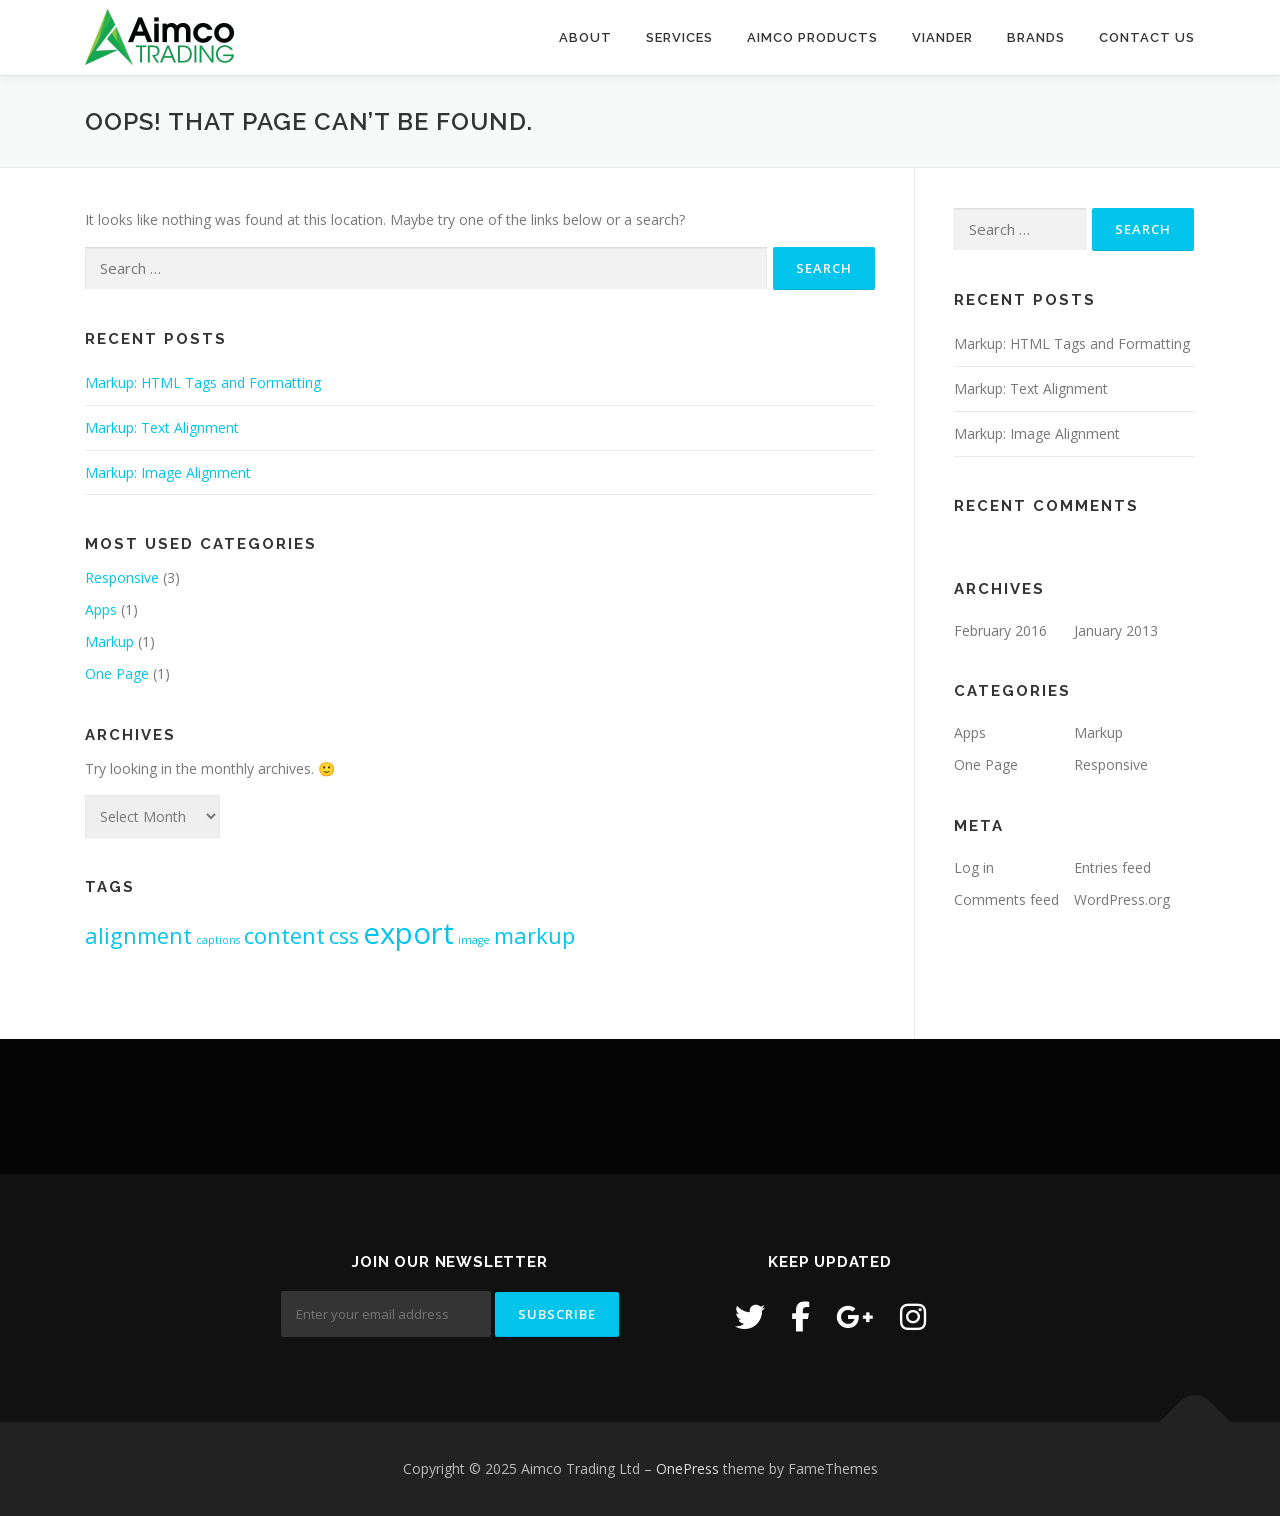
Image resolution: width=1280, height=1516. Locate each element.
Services (679, 37)
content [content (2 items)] (284, 935)
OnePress (687, 1468)
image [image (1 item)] (474, 940)
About (585, 37)
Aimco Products (812, 37)
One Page (117, 673)
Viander (942, 37)
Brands (1036, 37)
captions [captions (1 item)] (218, 940)
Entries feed (1112, 867)
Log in (974, 867)
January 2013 (1116, 630)
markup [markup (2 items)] (534, 935)
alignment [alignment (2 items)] (138, 935)
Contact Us (1147, 37)
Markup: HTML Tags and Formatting (203, 382)
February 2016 (1000, 630)
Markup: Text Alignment (162, 427)
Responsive (122, 577)
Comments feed (1006, 899)
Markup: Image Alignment (168, 472)
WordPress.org (1122, 899)
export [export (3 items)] (408, 933)
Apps (101, 609)
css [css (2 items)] (344, 935)
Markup (109, 641)
